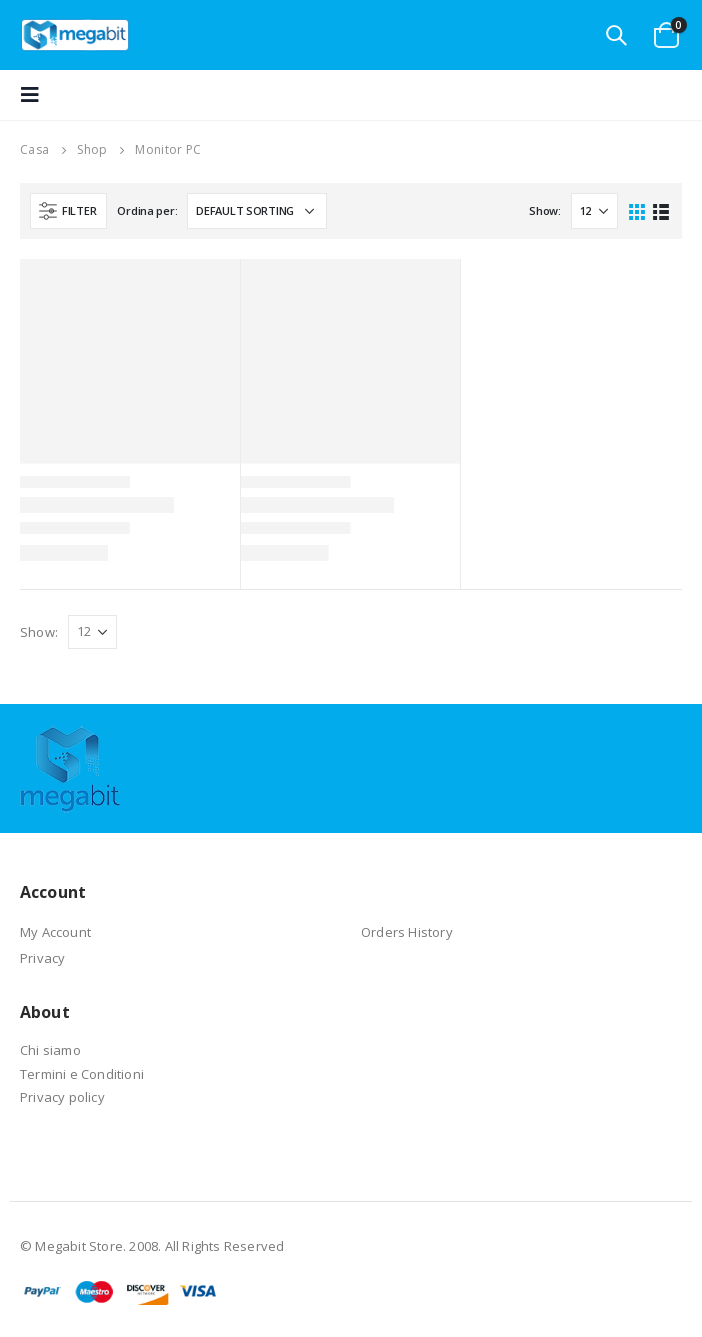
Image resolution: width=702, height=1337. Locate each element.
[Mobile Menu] (36, 95)
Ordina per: (147, 210)
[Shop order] (257, 211)
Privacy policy (62, 1097)
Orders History (407, 932)
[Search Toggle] (616, 35)
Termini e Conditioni (82, 1074)
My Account (55, 932)
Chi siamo (50, 1050)
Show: (545, 210)
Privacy (42, 958)
